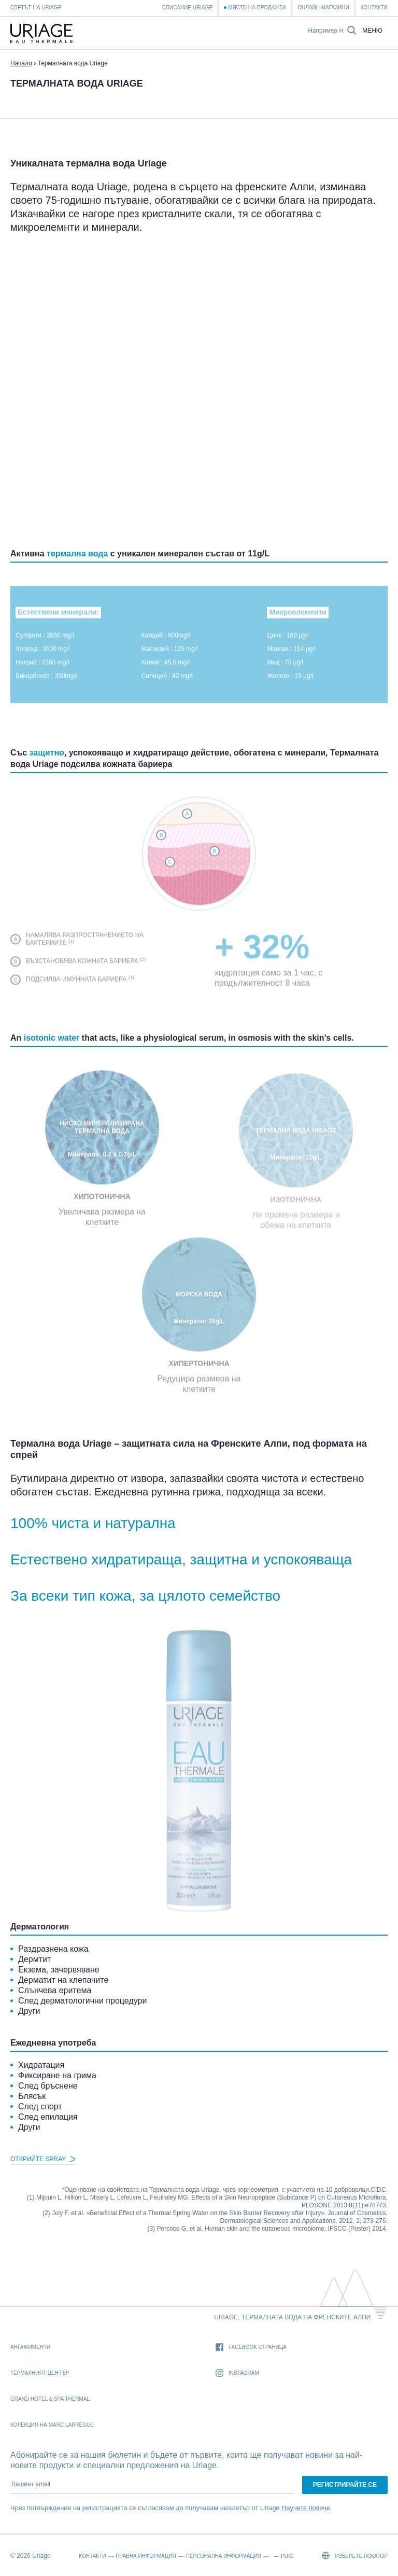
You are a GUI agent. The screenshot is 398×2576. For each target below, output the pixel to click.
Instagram (237, 2373)
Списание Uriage (187, 7)
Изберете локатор (355, 2555)
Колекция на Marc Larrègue (52, 2425)
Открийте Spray (43, 2159)
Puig (287, 2556)
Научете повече (305, 2508)
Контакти (374, 7)
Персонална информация (224, 2556)
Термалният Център (39, 2373)
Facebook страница (251, 2347)
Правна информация (146, 2556)
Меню (372, 30)
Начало (21, 63)
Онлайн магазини (323, 7)
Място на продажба (257, 7)
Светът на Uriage (35, 7)
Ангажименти (30, 2347)
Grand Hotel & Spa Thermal (50, 2399)
